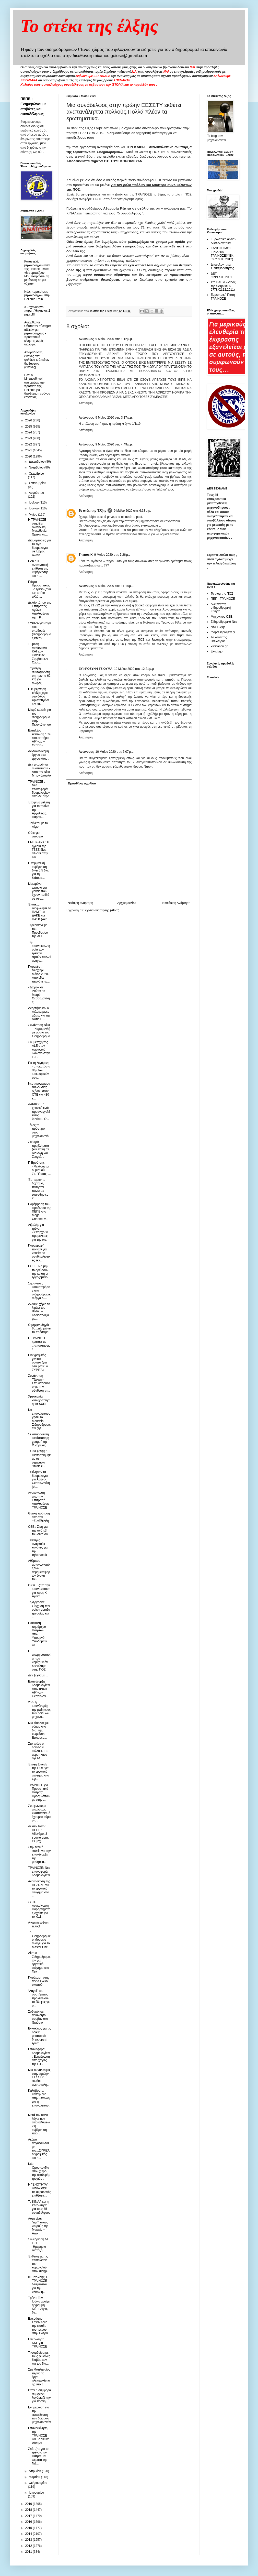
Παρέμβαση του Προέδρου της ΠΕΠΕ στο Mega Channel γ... (39, 1211)
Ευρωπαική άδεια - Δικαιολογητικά (223, 241)
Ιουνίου (34, 508)
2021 (29, 450)
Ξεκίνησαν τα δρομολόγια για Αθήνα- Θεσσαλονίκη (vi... (39, 1479)
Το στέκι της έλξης (89, 26)
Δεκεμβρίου (37, 461)
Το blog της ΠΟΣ (222, 593)
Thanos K (86, 554)
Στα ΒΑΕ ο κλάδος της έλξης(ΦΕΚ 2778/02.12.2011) (223, 285)
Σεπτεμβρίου (37, 483)
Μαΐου (33, 514)
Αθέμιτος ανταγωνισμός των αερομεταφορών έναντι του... (39, 1570)
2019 (29, 2504)
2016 (29, 2522)
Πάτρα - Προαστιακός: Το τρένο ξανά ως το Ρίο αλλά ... (39, 589)
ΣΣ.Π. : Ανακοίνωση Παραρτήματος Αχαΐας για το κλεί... (39, 1909)
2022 (29, 444)
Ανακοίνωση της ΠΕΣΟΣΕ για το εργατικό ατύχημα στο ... (39, 1889)
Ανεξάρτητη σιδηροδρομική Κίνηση (221, 607)
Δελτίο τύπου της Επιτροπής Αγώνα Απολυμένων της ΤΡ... (39, 610)
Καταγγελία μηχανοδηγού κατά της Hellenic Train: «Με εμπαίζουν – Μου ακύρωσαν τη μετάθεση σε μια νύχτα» (37, 272)
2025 (29, 426)
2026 (29, 420)
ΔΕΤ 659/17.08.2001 (221, 275)
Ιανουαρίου (36, 2492)
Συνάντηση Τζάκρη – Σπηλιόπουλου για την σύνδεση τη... (39, 1383)
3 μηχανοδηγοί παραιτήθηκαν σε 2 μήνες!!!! (37, 310)
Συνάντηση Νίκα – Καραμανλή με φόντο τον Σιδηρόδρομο (39, 1030)
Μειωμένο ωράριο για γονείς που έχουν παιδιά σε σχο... (38, 891)
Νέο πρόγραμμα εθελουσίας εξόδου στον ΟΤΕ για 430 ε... (39, 1091)
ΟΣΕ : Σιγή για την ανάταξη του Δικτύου (38, 1530)
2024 (29, 432)
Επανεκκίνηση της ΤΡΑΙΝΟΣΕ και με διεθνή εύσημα (38, 2435)
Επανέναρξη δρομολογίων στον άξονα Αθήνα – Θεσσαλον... (39, 1689)
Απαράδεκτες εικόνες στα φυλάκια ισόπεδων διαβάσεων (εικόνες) (36, 360)
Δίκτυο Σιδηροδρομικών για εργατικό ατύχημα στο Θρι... (39, 1962)
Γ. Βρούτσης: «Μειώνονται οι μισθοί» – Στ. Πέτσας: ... (39, 1168)
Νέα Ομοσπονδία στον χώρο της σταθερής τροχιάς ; (39, 2171)
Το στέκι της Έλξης (92, 510)
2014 (29, 2534)
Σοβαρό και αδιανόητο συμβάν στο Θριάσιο (38, 2017)
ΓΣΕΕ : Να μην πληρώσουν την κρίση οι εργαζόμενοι (38, 1271)
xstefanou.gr (219, 646)
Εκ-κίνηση (217, 651)
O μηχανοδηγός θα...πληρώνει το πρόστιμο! (39, 1328)
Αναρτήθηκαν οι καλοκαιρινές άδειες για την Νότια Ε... (39, 1013)
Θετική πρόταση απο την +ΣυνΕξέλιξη (39, 1517)
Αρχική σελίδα (126, 903)
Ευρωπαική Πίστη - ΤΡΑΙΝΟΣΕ (224, 296)
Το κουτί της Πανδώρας (219, 639)
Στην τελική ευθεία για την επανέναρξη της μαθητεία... (39, 1854)
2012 (29, 2546)
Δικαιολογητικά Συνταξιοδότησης (222, 266)
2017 (29, 2516)
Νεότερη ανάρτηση (80, 903)
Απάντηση (86, 403)
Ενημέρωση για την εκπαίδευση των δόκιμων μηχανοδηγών (39, 2415)
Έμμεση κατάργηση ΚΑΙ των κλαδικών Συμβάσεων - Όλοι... (39, 653)
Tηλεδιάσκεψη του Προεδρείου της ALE (38, 930)
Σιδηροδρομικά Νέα (224, 622)
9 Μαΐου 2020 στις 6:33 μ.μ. (132, 510)
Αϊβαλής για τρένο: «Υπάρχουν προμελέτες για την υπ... (38, 1232)
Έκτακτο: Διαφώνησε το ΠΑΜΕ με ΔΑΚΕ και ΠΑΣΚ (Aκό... (39, 912)
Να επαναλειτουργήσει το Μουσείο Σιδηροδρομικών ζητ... (39, 1419)
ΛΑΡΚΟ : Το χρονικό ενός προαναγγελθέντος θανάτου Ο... (39, 1112)
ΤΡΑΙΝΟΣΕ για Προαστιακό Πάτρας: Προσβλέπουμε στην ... (39, 1792)
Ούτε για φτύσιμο (35, 834)
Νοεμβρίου (36, 467)
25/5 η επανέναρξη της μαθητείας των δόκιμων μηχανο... (39, 1709)
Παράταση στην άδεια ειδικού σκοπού (38, 1981)
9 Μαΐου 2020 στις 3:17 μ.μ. (114, 417)
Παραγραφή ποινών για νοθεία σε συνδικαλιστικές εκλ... (39, 1253)
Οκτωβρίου (36, 473)
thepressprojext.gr (223, 632)
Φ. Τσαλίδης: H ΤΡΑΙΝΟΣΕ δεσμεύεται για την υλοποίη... (38, 2284)
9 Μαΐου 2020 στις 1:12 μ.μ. (114, 339)
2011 (29, 2551)
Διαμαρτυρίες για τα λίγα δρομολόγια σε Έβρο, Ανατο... (39, 548)
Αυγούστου (36, 493)
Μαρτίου (35, 2477)
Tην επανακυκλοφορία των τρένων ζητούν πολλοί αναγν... (39, 952)
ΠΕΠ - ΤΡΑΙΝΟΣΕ (223, 599)
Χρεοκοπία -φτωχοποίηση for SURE (39, 1400)
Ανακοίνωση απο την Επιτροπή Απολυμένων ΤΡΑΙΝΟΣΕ (38, 1500)
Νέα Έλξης (218, 627)
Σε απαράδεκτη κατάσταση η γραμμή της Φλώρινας (38, 1440)
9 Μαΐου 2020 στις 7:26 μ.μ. (113, 554)
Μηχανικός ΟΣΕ (221, 616)
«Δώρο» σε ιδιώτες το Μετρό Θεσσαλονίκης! (39, 995)
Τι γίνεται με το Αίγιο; (38, 824)
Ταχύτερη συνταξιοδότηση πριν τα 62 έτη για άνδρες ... (39, 676)
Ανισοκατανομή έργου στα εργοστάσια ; (38, 754)
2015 (29, 2528)
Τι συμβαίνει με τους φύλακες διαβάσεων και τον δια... (39, 2358)
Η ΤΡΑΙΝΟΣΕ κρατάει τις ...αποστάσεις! (39, 1343)
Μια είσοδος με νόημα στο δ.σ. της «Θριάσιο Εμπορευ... (38, 1730)
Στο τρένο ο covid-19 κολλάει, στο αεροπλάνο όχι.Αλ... (38, 1751)
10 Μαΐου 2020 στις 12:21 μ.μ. (134, 669)
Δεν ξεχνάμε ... (38, 1675)
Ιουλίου (34, 502)
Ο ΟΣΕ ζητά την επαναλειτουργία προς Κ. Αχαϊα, (39, 1591)
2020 (29, 456)
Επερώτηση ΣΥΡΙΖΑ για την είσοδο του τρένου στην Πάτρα (38, 2326)
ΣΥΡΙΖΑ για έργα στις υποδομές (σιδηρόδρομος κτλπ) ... (39, 630)
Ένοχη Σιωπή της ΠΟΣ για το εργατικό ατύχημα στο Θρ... (38, 1772)
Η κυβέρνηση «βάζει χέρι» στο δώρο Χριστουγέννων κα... (38, 696)
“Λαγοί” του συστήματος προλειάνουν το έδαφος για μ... (39, 1998)
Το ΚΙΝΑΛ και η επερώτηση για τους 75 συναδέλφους (39, 2207)
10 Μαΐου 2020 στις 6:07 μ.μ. (115, 752)
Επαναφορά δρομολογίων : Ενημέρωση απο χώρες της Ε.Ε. (39, 2056)
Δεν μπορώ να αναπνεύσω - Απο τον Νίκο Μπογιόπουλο (39, 770)
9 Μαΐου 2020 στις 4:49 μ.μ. (114, 444)
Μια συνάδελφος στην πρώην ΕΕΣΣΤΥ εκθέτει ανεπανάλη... (39, 2077)
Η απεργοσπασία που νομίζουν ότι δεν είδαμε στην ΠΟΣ (39, 1660)
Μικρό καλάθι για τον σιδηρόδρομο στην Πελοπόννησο (39, 717)
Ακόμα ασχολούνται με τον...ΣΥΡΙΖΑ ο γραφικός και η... (39, 2149)
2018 (29, 2510)
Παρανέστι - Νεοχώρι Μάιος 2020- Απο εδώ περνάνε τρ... (39, 974)
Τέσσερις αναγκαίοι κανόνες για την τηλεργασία (38, 1547)
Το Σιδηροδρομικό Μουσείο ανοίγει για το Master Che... (39, 1939)
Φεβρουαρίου (38, 2483)
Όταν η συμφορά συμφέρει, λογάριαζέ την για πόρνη (39, 2395)
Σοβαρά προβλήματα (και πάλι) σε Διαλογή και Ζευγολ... (38, 1149)
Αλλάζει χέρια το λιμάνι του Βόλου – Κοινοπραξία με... (39, 1311)
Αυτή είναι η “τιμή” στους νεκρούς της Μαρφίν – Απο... (38, 2226)
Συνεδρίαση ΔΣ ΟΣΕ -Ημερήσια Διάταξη (38, 2244)
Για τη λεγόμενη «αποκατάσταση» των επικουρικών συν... (39, 1070)
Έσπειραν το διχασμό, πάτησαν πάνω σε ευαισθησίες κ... (38, 1189)
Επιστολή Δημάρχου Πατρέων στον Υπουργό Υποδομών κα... (37, 1634)
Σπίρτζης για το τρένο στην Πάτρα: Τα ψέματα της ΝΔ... (38, 2456)
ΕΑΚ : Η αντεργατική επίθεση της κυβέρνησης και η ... (38, 568)
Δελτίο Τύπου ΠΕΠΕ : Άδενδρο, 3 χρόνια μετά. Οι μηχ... (38, 1834)
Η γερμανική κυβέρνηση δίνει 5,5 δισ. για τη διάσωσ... (38, 870)
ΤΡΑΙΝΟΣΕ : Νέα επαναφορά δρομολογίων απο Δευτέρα (39, 789)
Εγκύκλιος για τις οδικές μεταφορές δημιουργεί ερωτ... (39, 2036)
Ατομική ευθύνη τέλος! (38, 1924)
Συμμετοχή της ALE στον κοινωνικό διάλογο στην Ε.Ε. (39, 1049)
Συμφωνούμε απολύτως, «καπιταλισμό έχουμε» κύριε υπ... (39, 1813)
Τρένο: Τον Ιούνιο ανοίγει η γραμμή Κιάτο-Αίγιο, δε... (39, 2305)
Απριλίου (35, 2471)
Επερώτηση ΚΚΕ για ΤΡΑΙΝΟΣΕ (37, 2343)
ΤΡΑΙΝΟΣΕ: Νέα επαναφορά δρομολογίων (39, 1871)
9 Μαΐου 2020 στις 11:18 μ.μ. (115, 586)
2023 (29, 438)
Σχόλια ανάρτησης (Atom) (102, 910)
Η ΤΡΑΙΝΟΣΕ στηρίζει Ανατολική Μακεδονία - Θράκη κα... (38, 527)
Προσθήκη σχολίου (82, 783)
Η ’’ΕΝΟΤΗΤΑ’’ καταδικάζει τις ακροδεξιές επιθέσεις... (39, 2190)
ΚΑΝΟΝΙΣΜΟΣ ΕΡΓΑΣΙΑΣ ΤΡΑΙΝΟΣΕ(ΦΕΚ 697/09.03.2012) (222, 253)
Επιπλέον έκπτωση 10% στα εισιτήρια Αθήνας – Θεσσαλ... (39, 738)
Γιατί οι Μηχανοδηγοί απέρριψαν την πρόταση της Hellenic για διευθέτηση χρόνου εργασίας (37, 386)
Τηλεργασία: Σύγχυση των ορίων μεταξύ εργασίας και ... (39, 1609)
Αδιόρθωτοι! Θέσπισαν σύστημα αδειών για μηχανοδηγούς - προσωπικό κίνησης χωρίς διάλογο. (37, 333)
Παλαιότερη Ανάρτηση (175, 903)
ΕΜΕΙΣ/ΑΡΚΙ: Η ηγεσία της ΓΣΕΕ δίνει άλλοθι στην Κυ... (38, 850)
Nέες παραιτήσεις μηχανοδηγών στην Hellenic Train (37, 295)
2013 (29, 2539)
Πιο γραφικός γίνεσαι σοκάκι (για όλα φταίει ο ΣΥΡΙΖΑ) (38, 1362)
